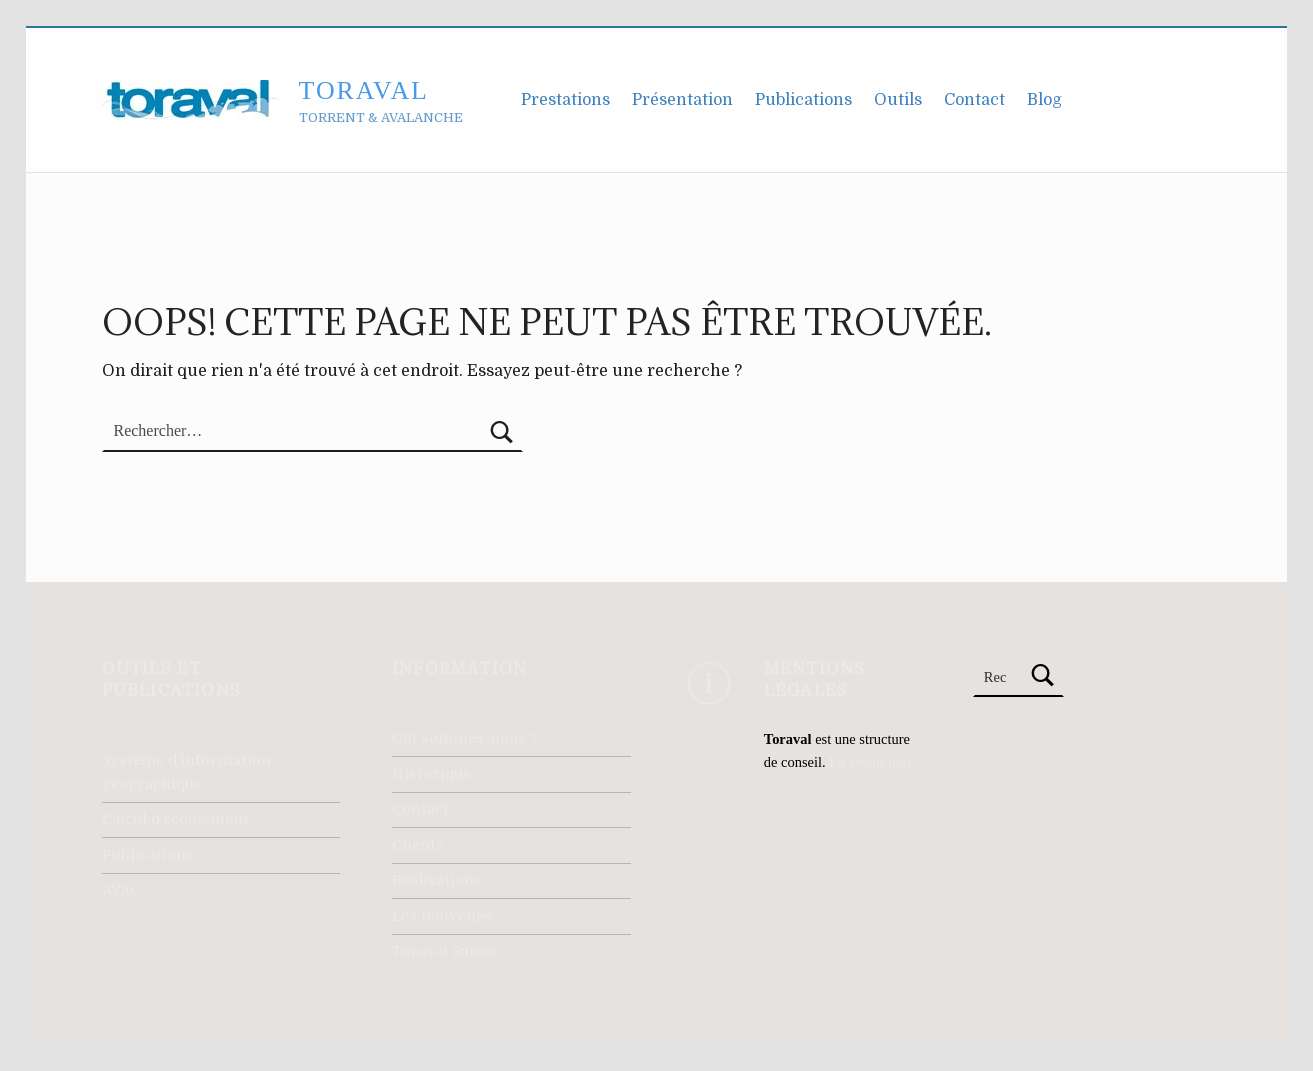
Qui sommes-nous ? (465, 738)
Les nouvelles (442, 916)
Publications (803, 100)
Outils (898, 100)
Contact (974, 100)
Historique (431, 774)
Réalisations (437, 880)
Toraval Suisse (445, 951)
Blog (1044, 100)
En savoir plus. (872, 762)
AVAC (121, 890)
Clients (418, 845)
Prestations (565, 100)
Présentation (682, 100)
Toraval (364, 90)
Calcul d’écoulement (175, 819)
